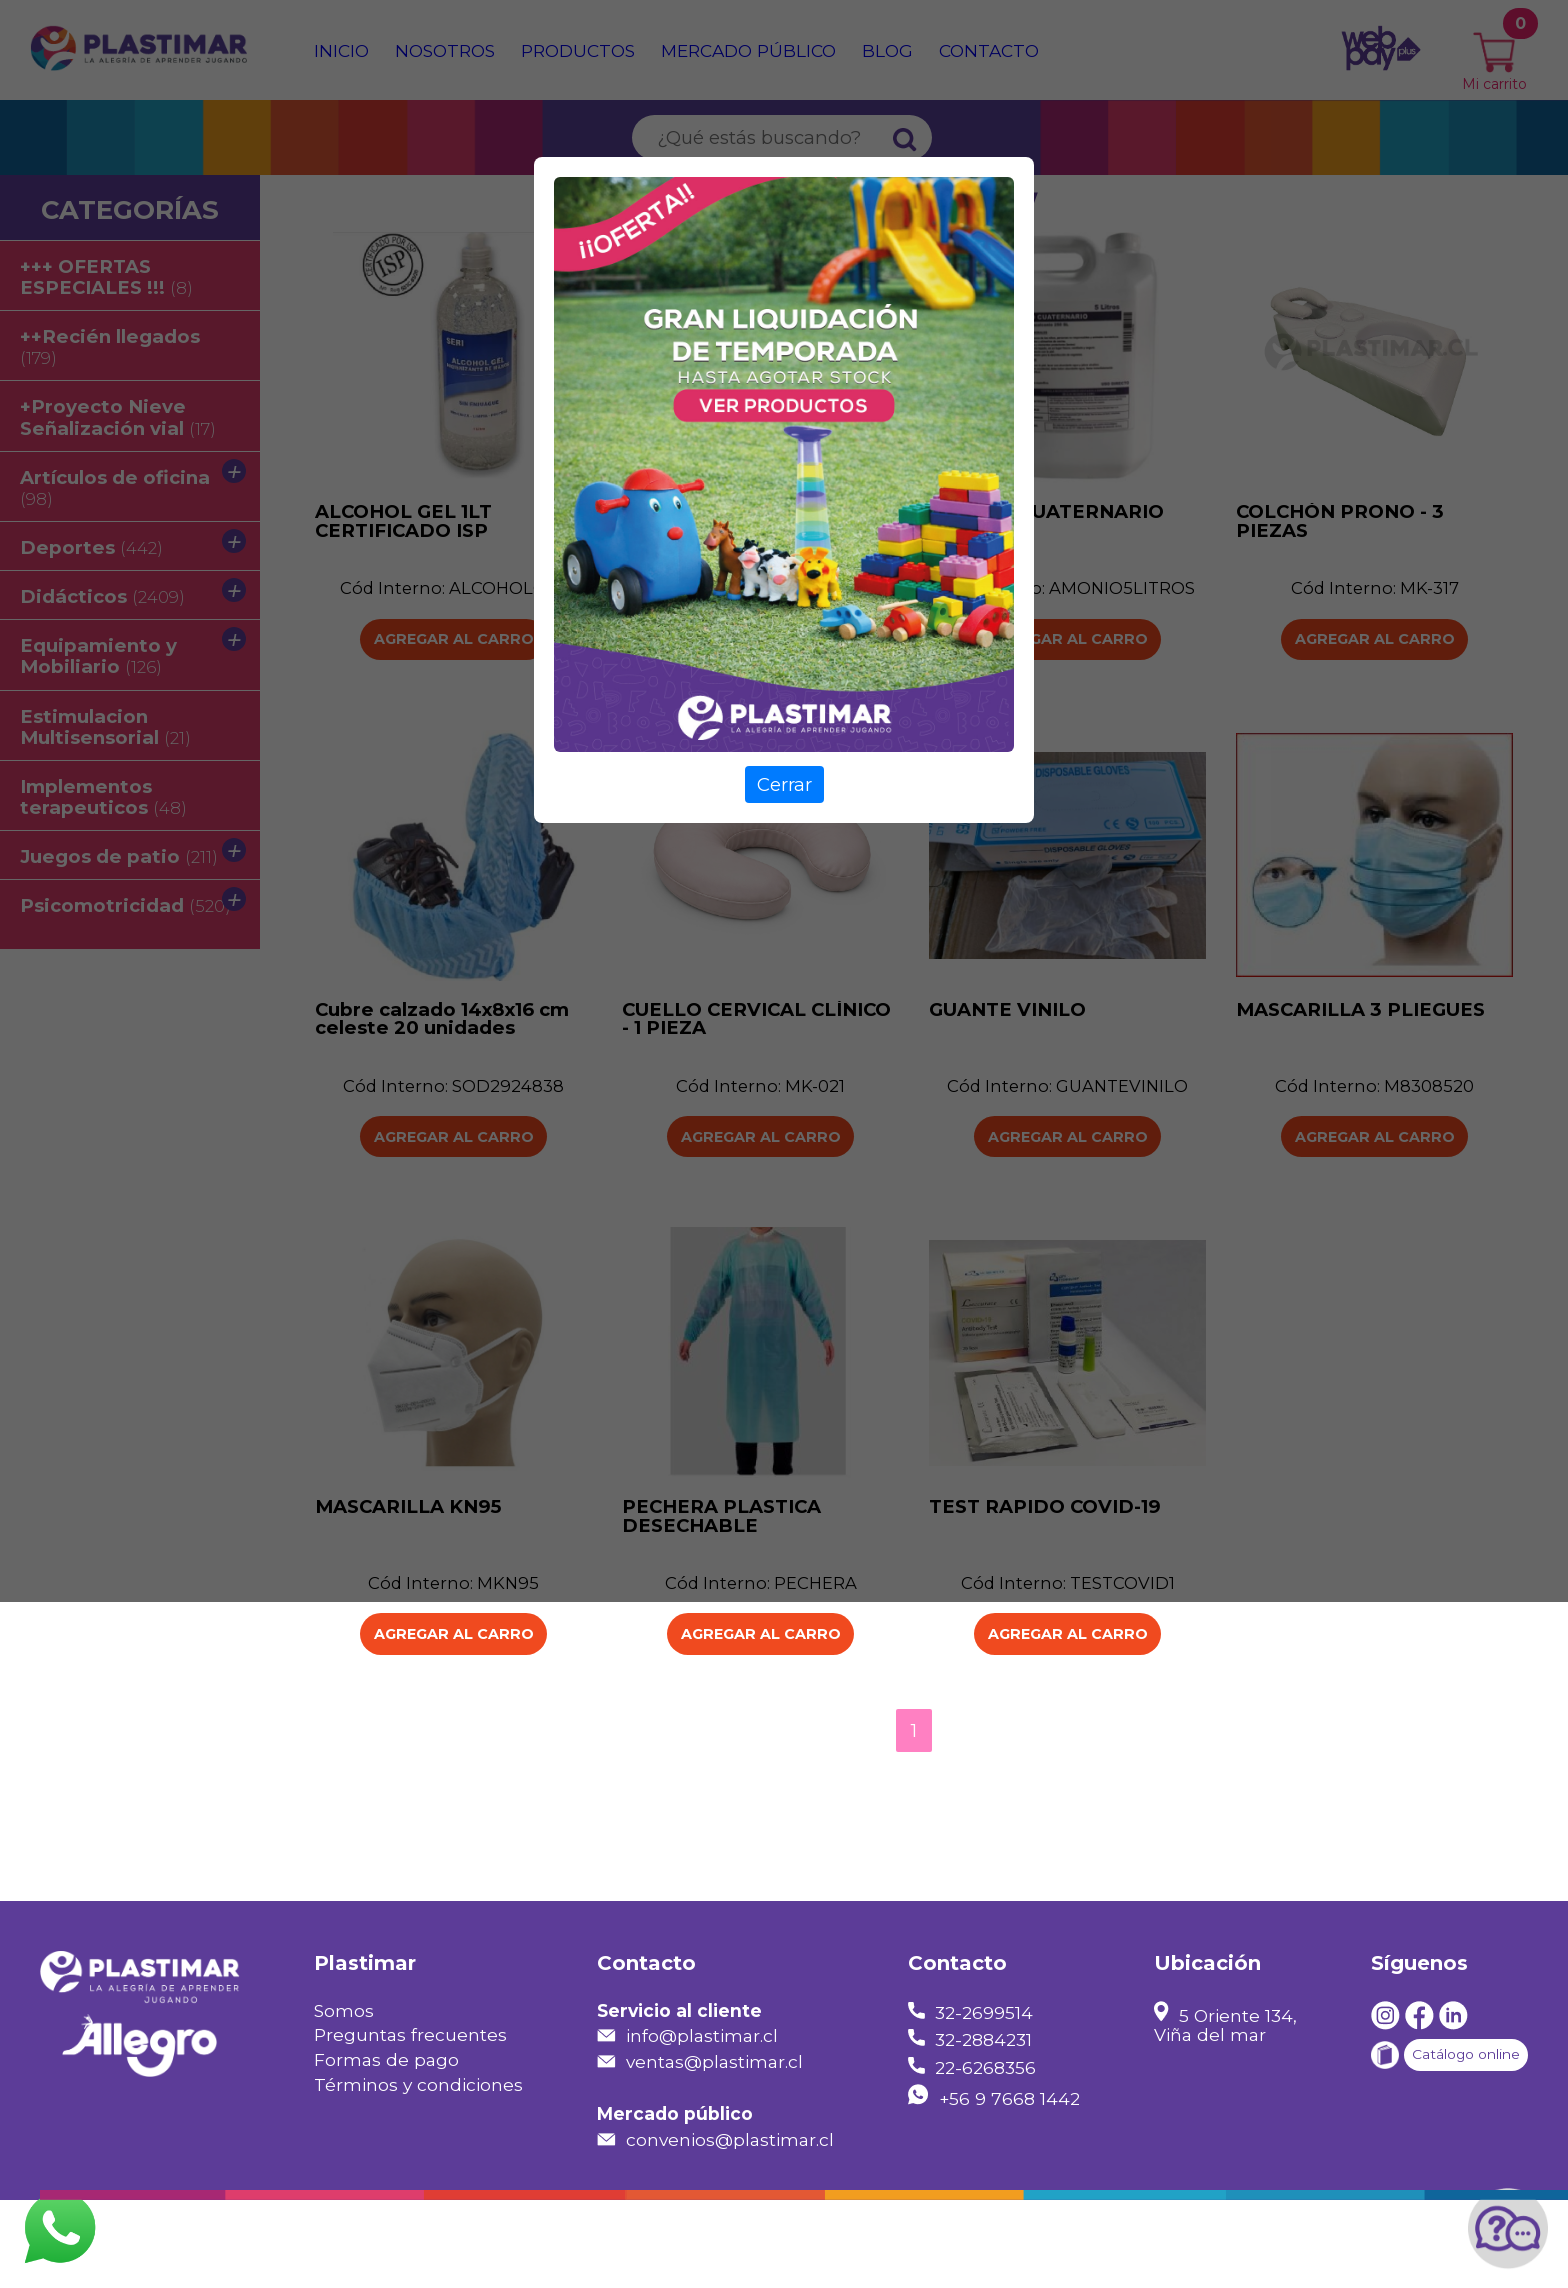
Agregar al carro (453, 1722)
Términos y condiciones (418, 2173)
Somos (344, 2098)
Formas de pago (386, 2148)
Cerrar (784, 784)
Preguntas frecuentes (410, 2123)
